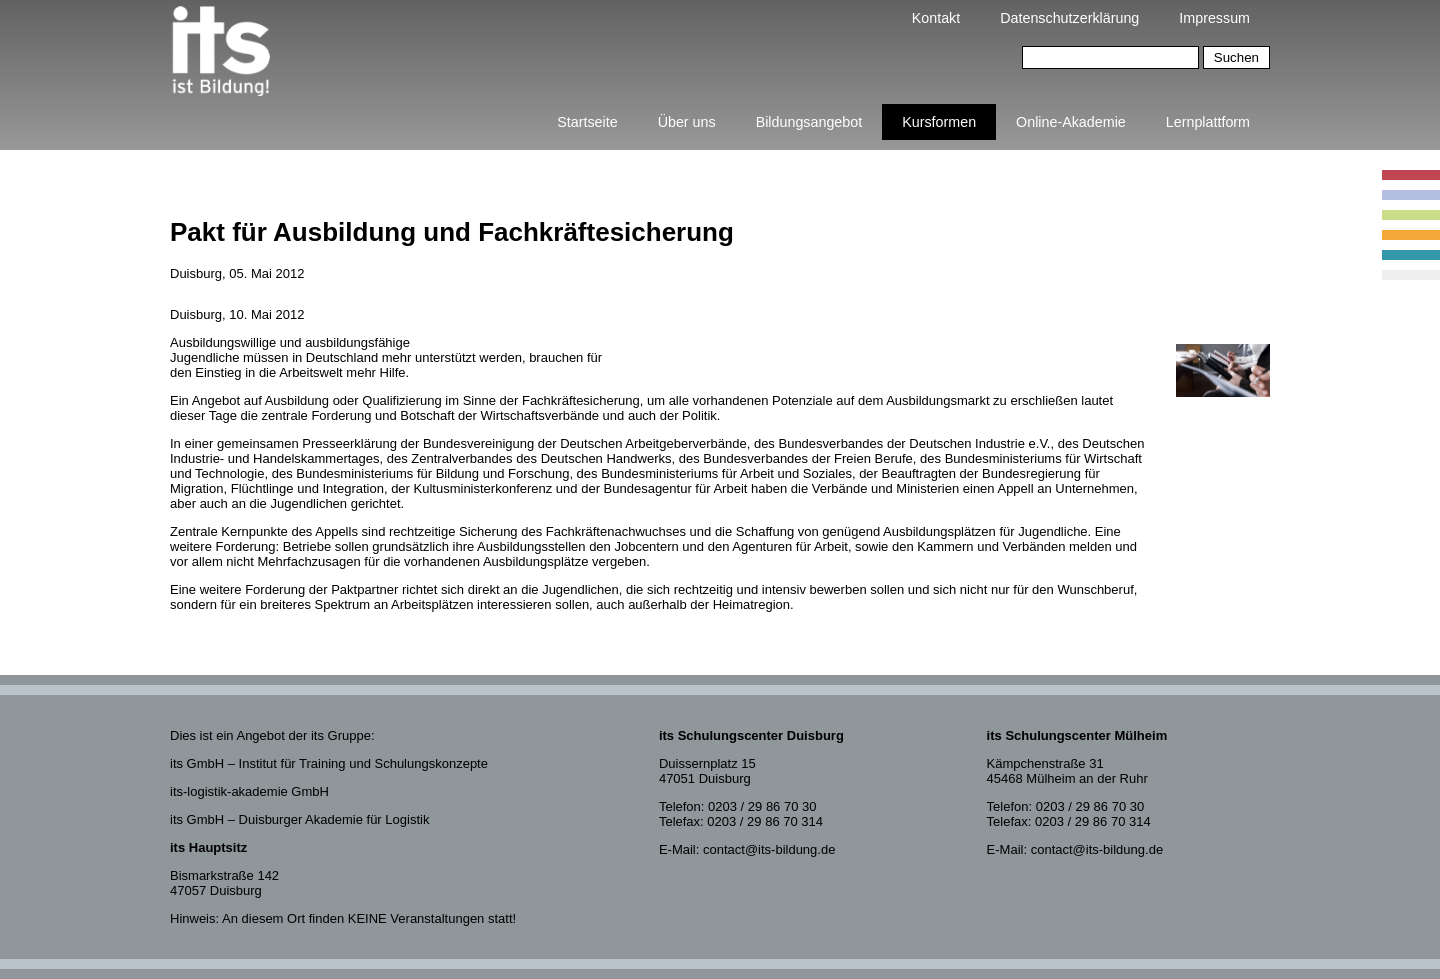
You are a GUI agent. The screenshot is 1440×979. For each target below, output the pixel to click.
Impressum (1214, 18)
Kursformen (939, 122)
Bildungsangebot (809, 122)
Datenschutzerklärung (1069, 18)
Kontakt (936, 18)
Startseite (587, 122)
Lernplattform (1208, 122)
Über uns (687, 122)
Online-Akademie (1071, 122)
